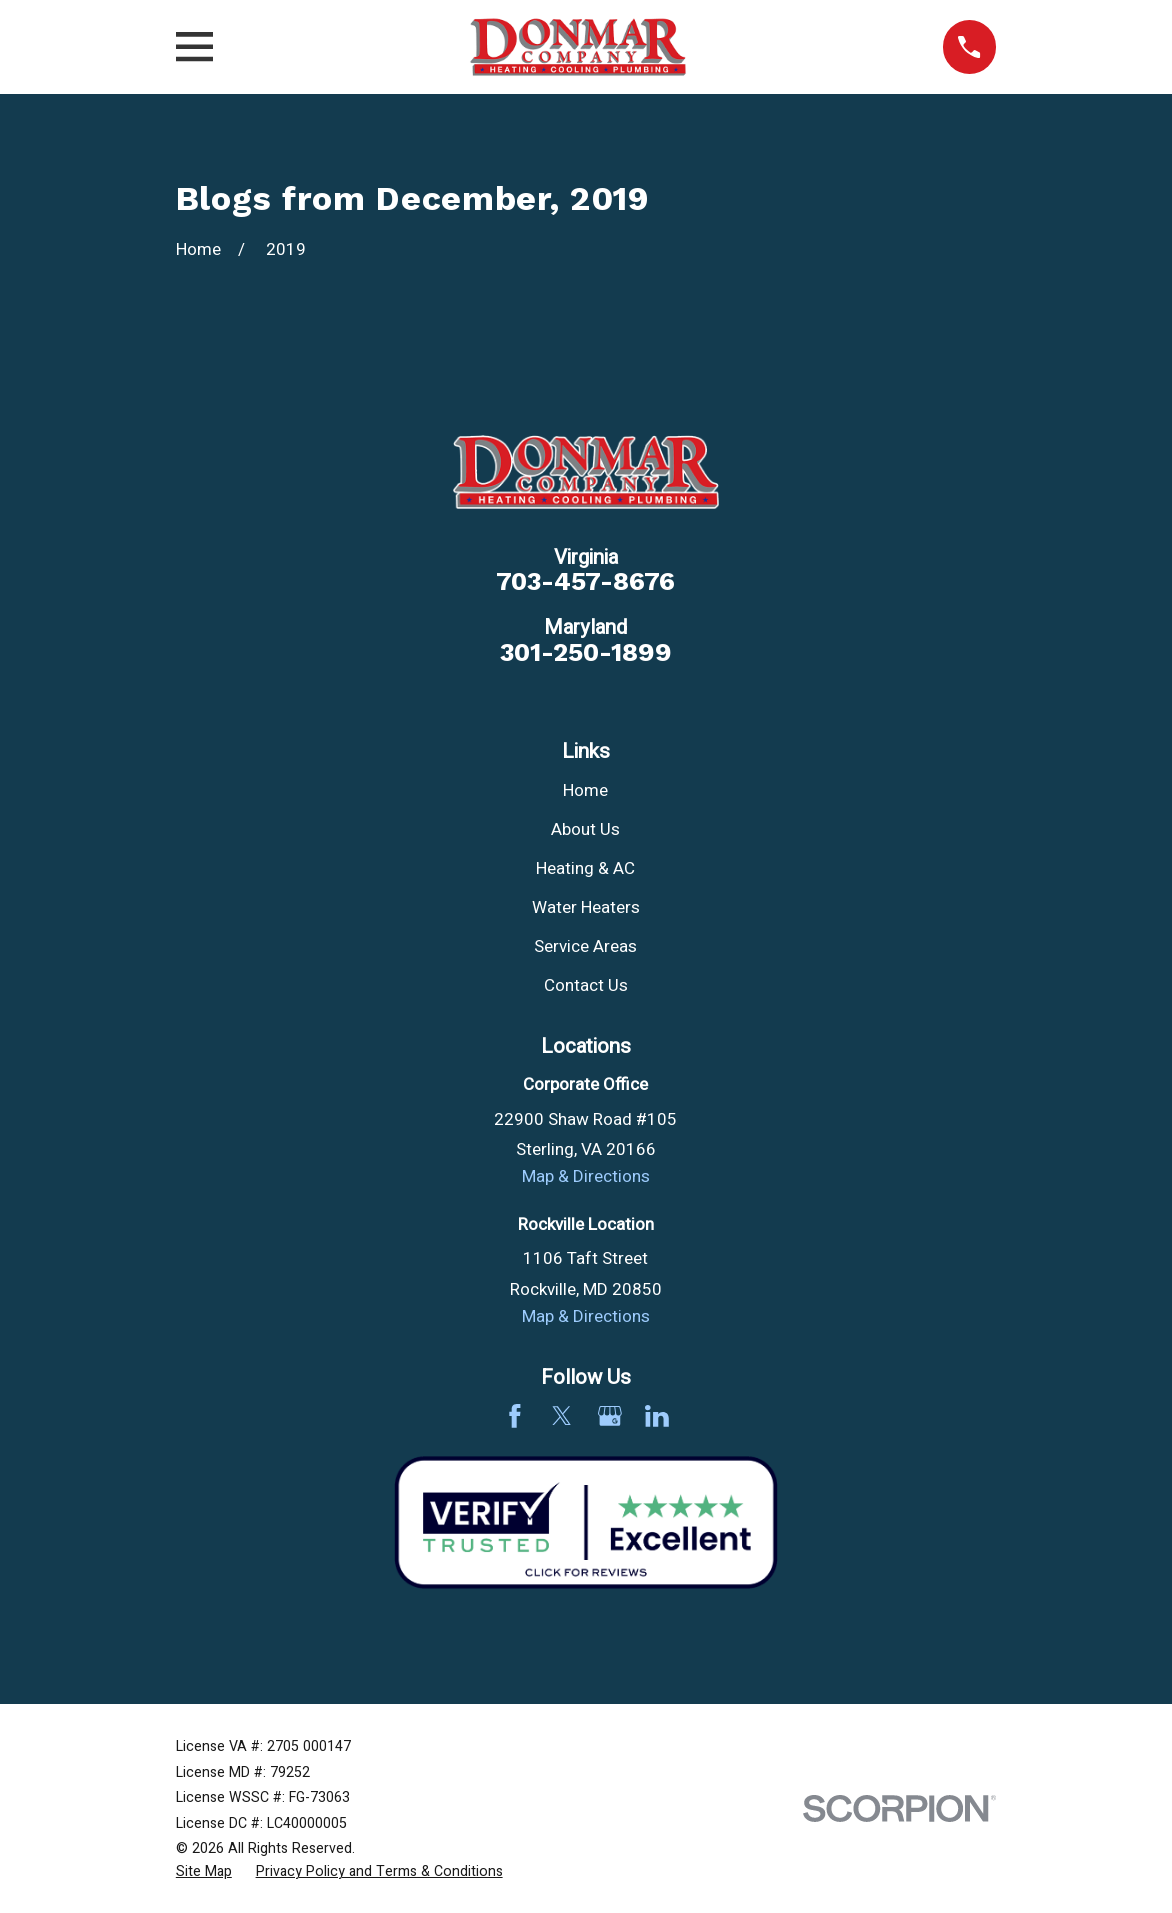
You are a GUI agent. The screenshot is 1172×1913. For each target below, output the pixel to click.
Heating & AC (585, 868)
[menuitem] (204, 1872)
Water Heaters (586, 907)
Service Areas (585, 946)
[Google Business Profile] (610, 1416)
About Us (585, 829)
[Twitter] (562, 1416)
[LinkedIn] (657, 1416)
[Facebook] (515, 1416)
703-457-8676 (585, 582)
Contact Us (586, 985)
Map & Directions (586, 1176)
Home (585, 790)
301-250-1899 (586, 653)
